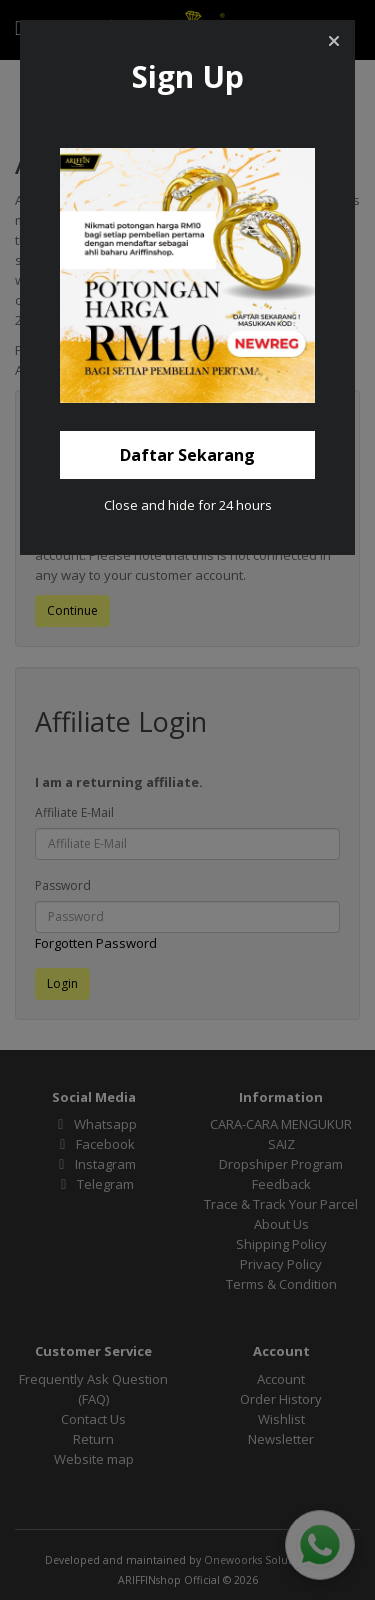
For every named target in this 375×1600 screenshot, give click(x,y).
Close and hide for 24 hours (188, 505)
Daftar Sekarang (187, 455)
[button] (334, 41)
